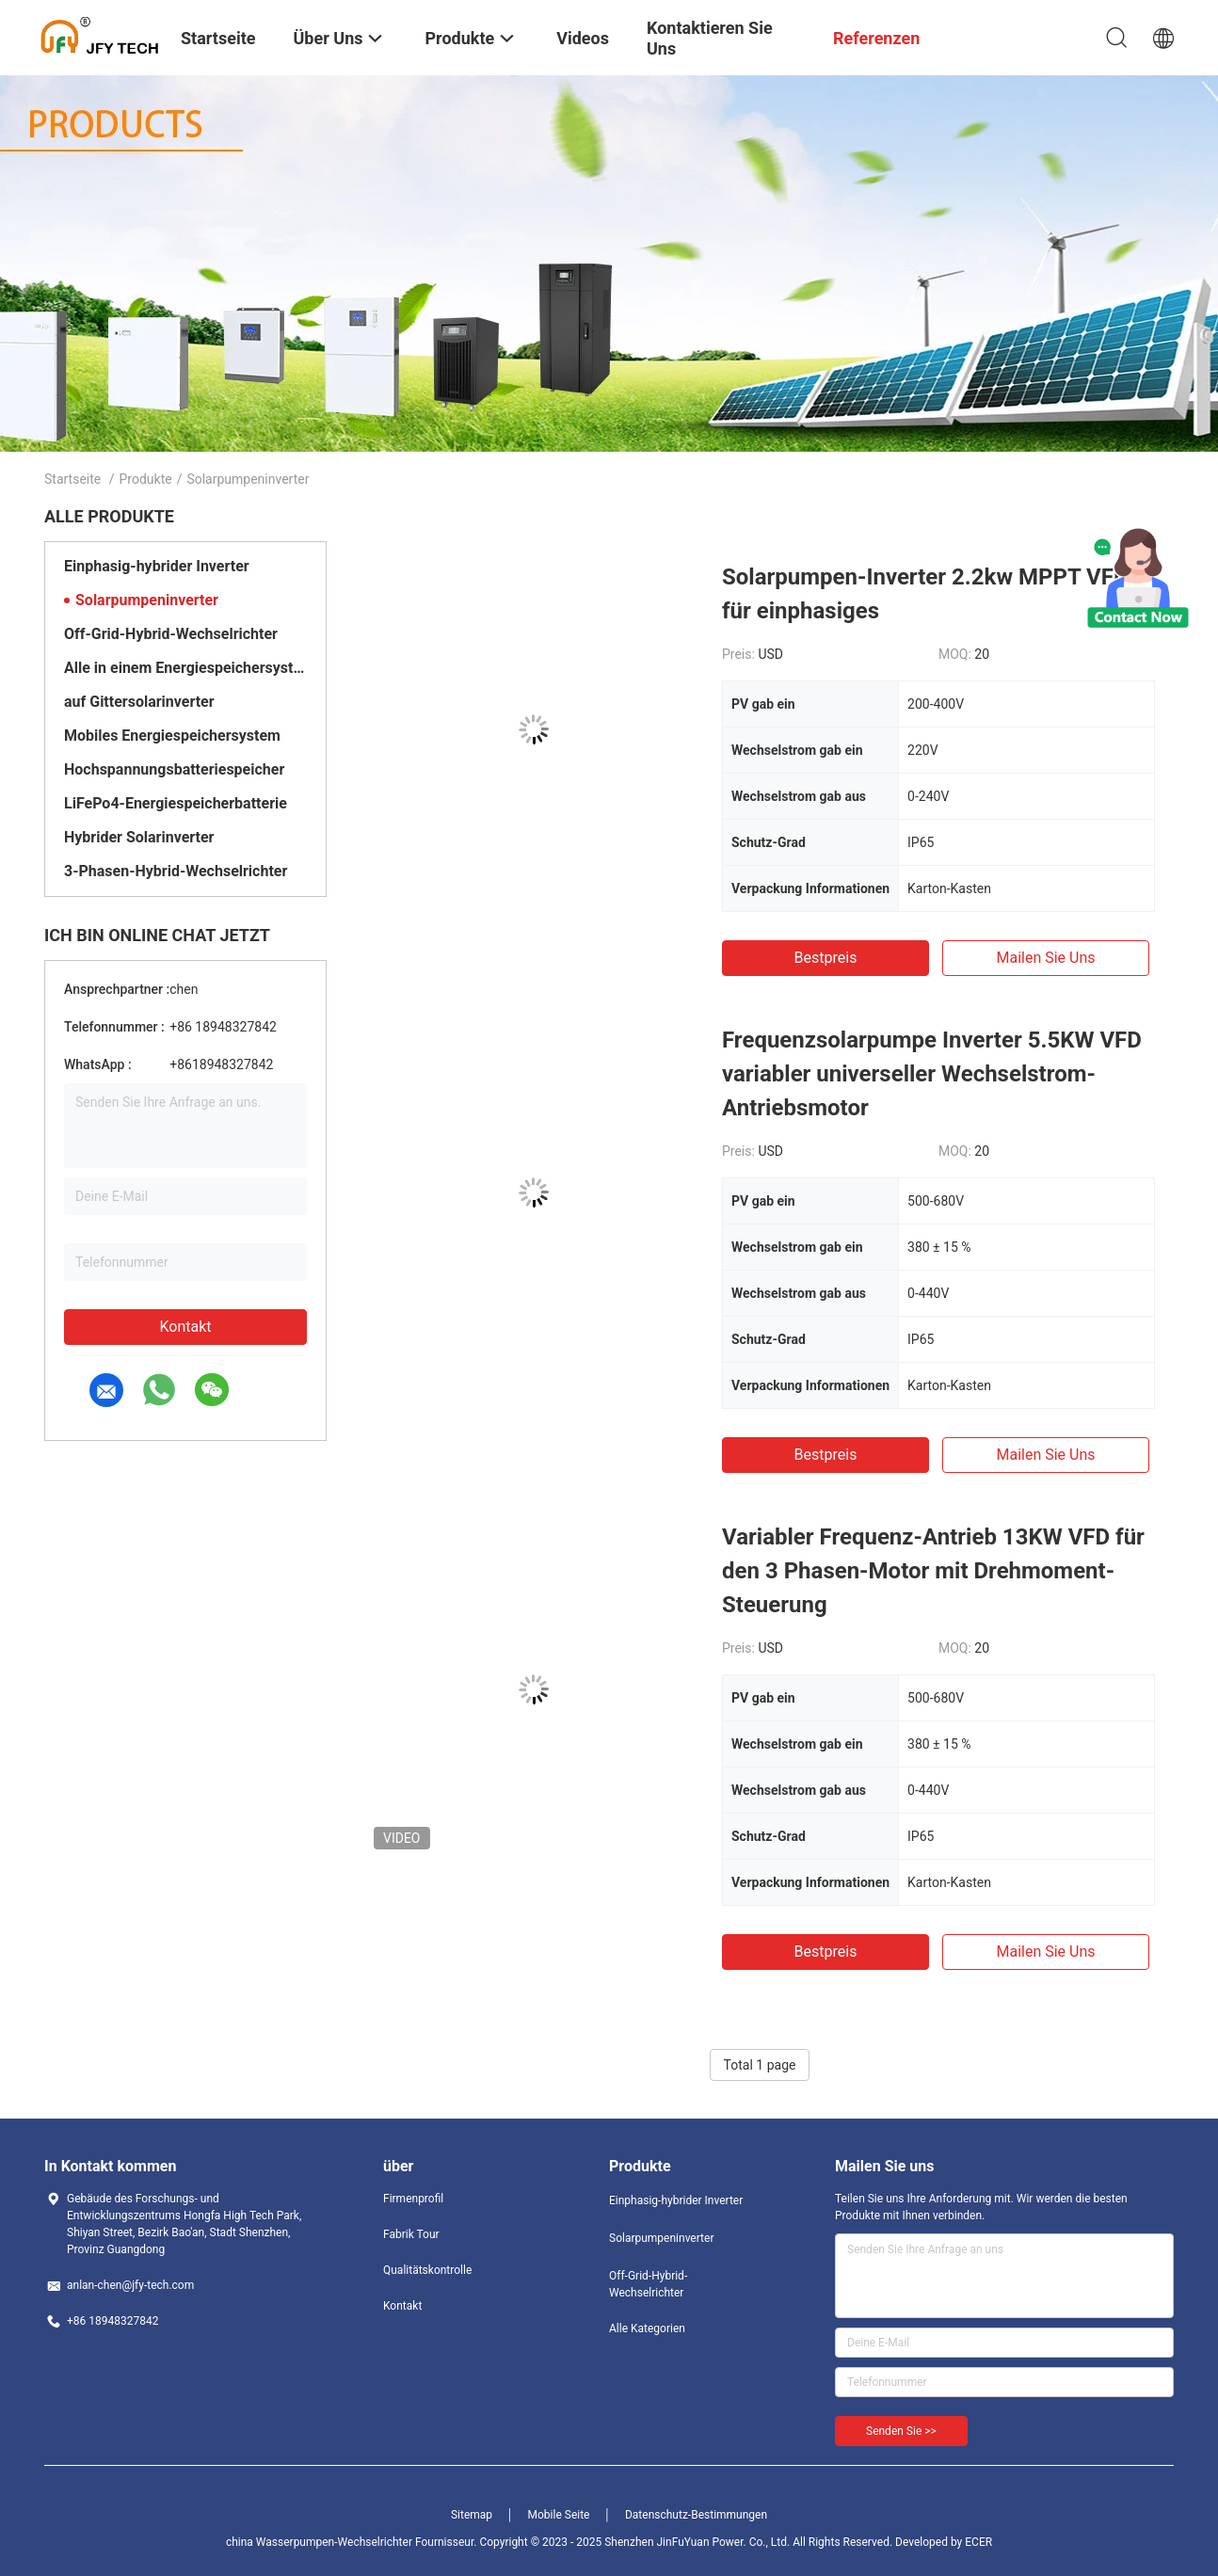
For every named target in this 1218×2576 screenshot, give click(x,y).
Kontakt (185, 1327)
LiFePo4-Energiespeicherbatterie (175, 803)
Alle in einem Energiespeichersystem (185, 668)
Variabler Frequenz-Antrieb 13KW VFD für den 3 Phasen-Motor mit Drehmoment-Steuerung (933, 1571)
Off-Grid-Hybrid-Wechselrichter (171, 634)
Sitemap (471, 2514)
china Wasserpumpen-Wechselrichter (319, 2542)
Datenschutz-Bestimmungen (696, 2514)
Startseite (72, 479)
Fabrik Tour (411, 2234)
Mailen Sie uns (1045, 958)
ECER (978, 2542)
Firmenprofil (413, 2198)
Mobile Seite (559, 2514)
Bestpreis (825, 958)
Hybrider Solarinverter (139, 837)
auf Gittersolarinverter (139, 702)
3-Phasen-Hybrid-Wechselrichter (175, 871)
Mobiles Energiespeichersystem (172, 735)
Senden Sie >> (901, 2431)
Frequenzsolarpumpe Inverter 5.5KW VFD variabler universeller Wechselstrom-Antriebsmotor (932, 1074)
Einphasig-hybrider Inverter (156, 566)
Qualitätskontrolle (427, 2270)
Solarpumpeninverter (146, 600)
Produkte (146, 479)
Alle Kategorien (647, 2328)
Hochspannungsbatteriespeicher (174, 769)
